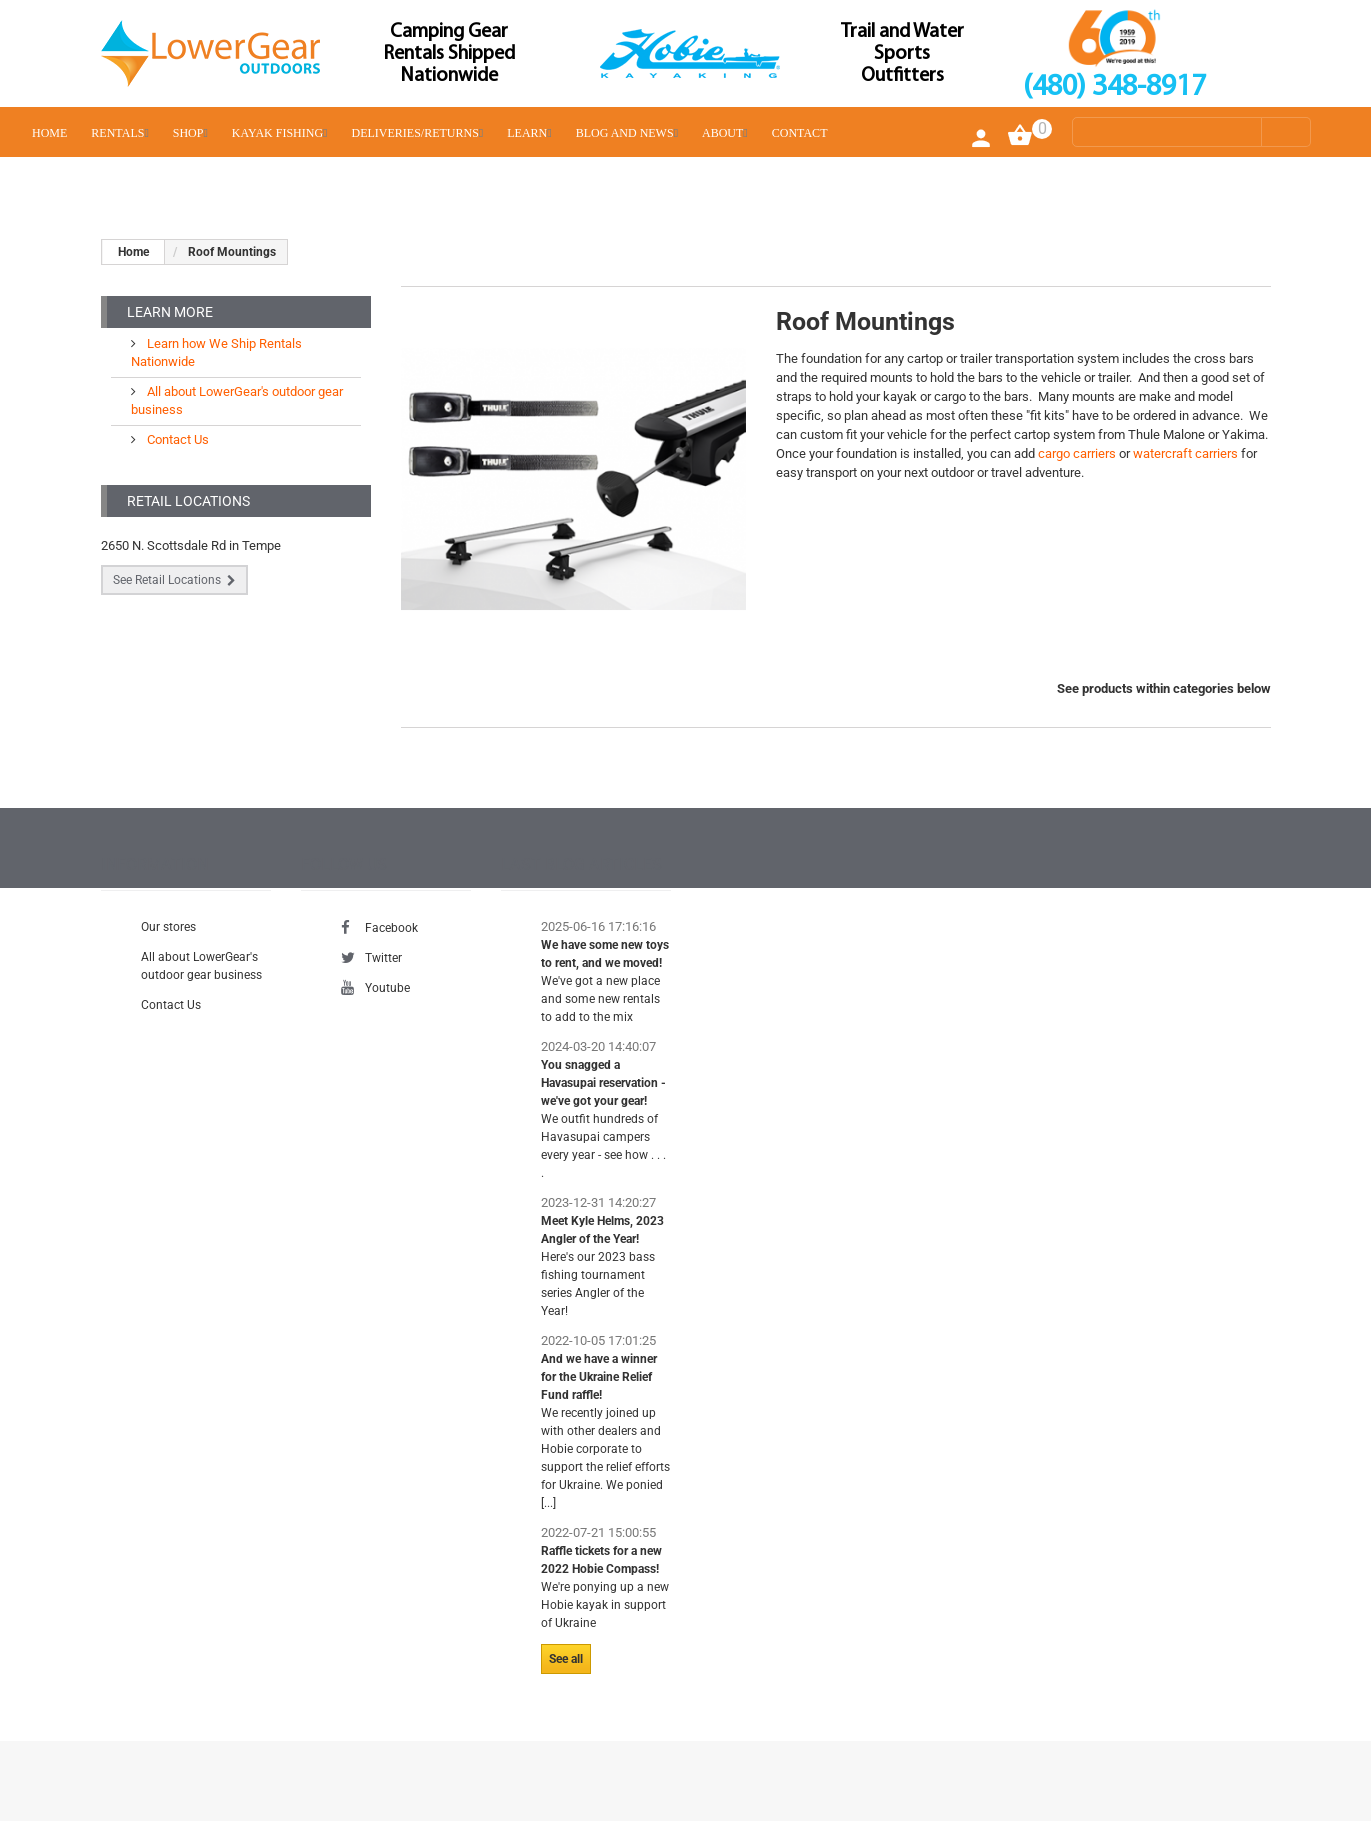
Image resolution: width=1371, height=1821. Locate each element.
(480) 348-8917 (1114, 87)
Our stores (168, 927)
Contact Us (176, 439)
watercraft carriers (1185, 453)
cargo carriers (1077, 453)
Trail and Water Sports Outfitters (902, 54)
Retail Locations (188, 501)
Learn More (170, 312)
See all (566, 1659)
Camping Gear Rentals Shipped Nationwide (449, 54)
